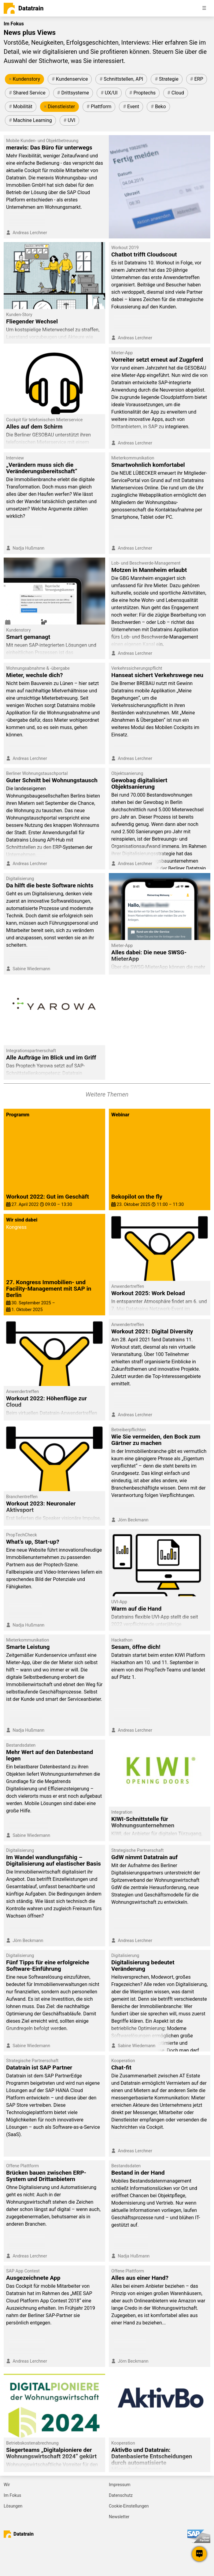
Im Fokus (12, 2495)
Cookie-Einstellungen (129, 2506)
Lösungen (13, 2506)
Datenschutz (121, 2495)
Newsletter (119, 2516)
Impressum (119, 2484)
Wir (7, 2484)
